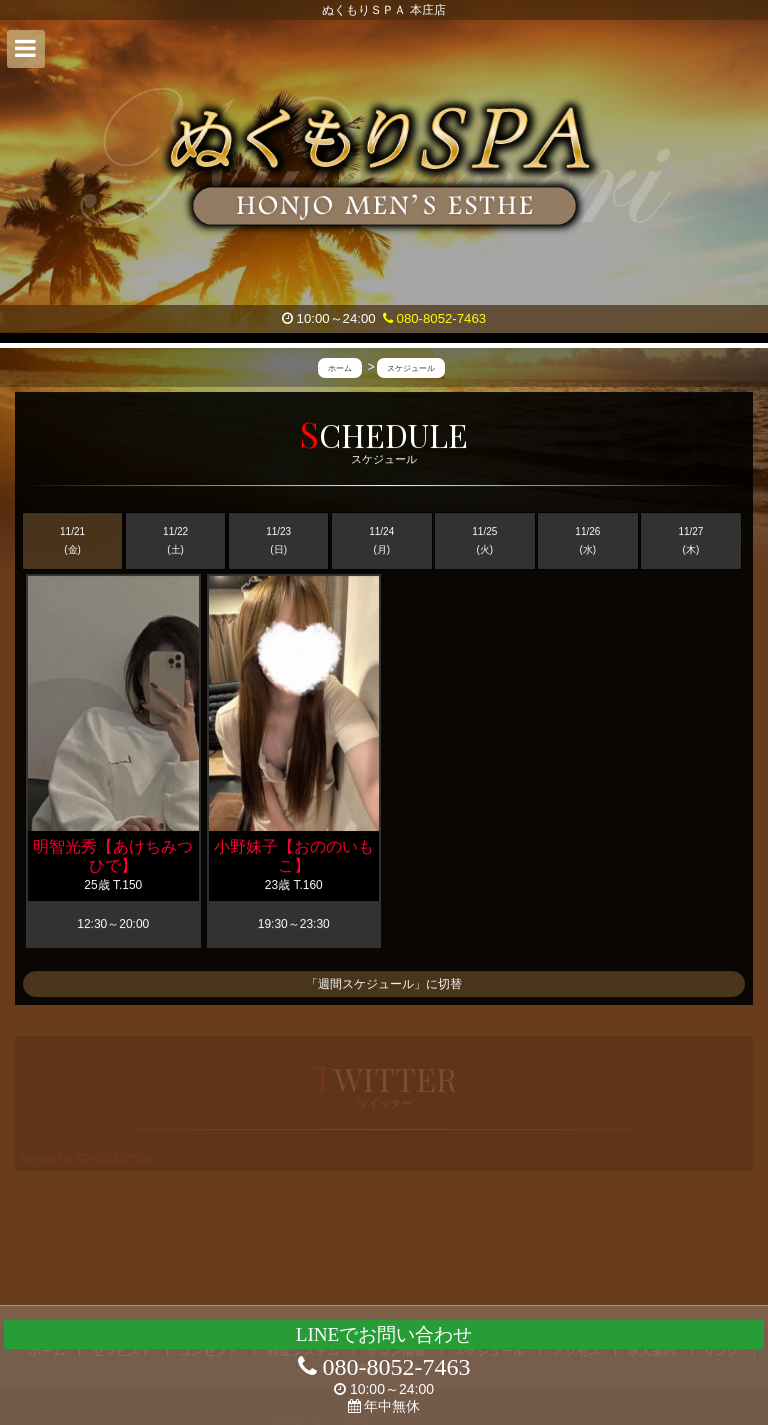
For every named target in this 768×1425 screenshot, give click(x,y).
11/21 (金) (72, 540)
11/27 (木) (690, 540)
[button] (26, 49)
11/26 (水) (587, 540)
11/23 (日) (278, 540)
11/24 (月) (381, 540)
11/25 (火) (484, 540)
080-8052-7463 (434, 318)
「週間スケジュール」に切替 (384, 985)
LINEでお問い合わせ (384, 1334)
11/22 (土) (175, 540)
